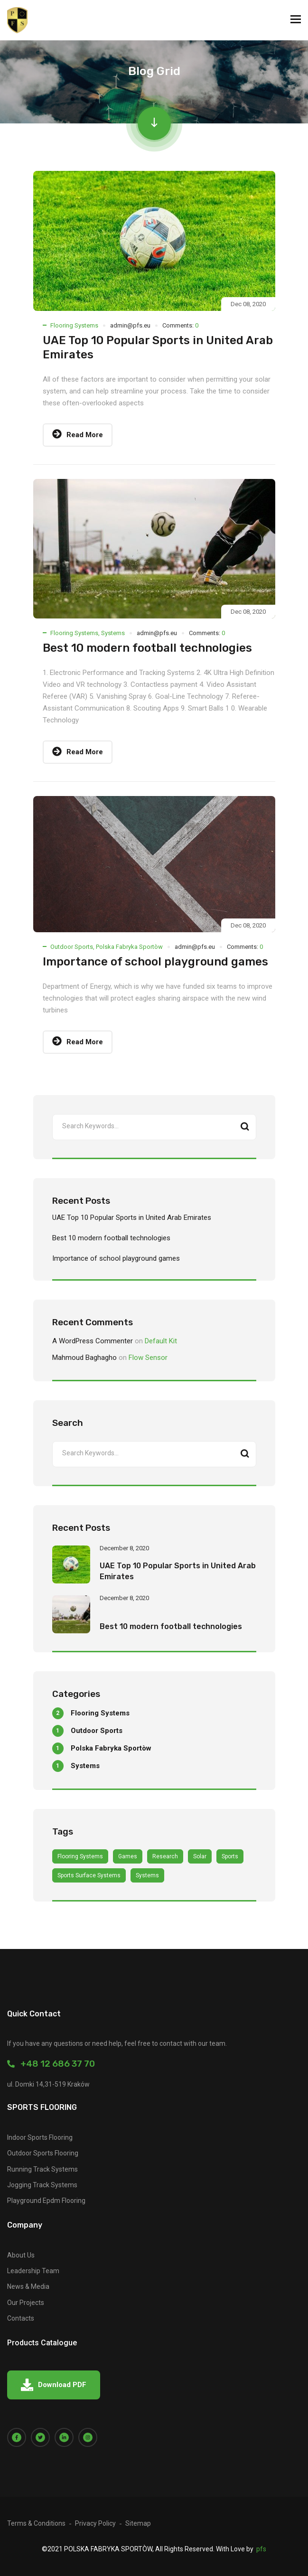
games (127, 1856)
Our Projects (25, 2302)
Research (165, 1856)
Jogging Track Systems (42, 2185)
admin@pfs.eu (130, 325)
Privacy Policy (95, 2523)
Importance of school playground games (155, 961)
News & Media (28, 2286)
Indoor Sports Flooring (40, 2137)
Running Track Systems (42, 2169)
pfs (261, 2549)
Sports (230, 1856)
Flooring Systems (74, 325)
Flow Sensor (148, 1357)
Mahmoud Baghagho (84, 1357)
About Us (21, 2255)
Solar (199, 1856)
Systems (113, 633)
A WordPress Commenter (92, 1341)
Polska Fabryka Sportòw (129, 946)
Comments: (180, 325)
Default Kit (161, 1341)
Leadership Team (33, 2271)
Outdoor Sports (71, 946)
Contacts (20, 2318)
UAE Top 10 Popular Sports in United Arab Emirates (131, 1217)
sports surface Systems (89, 1875)
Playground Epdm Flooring (46, 2200)
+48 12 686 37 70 (51, 2063)
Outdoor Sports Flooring (42, 2153)
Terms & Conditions (36, 2523)
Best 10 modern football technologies (147, 648)
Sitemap (138, 2523)
